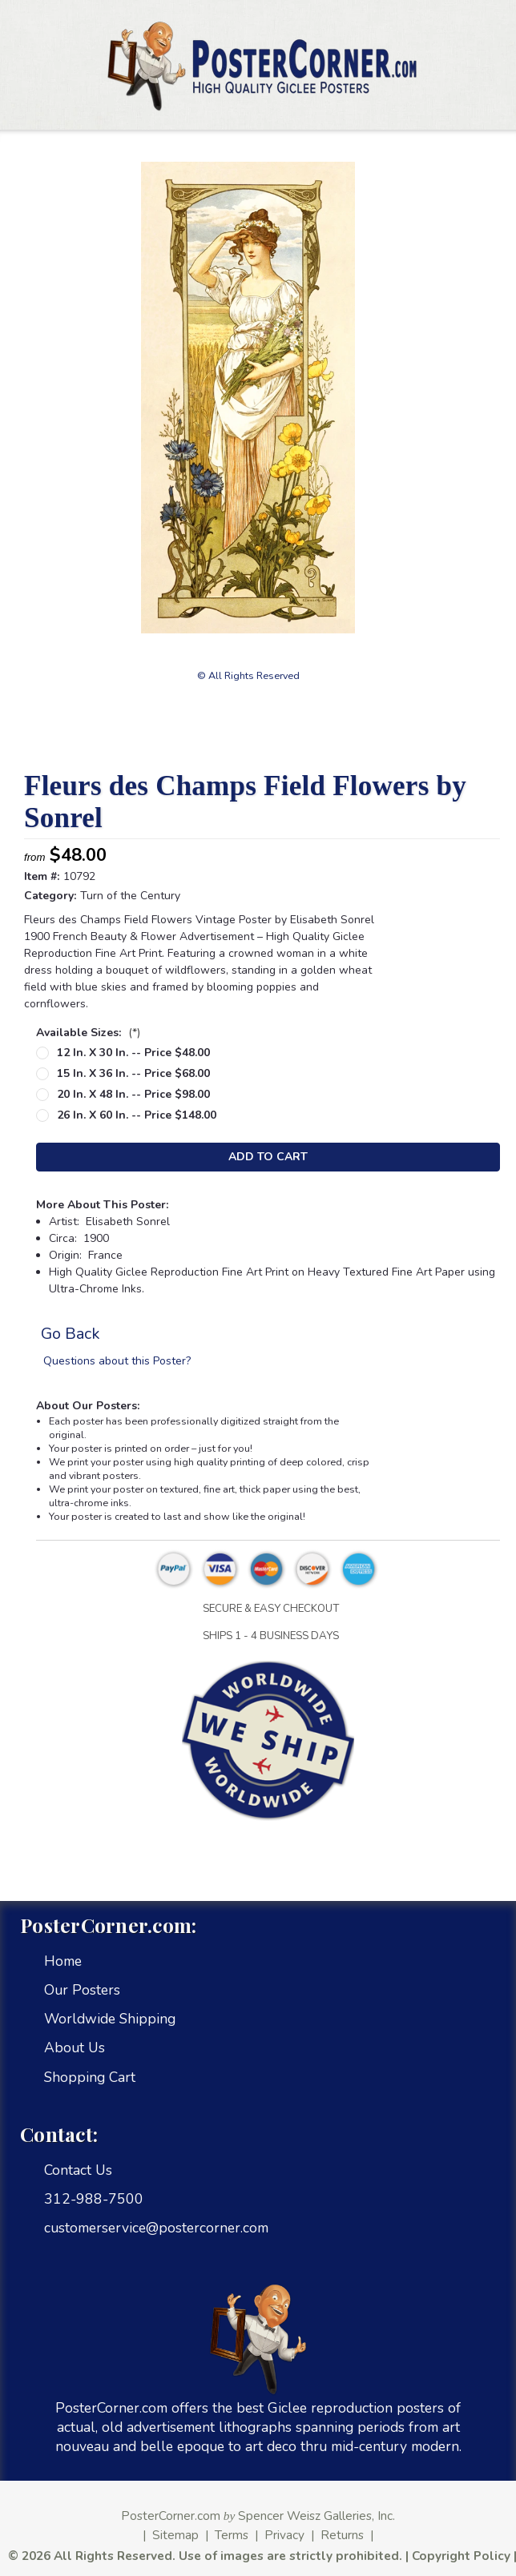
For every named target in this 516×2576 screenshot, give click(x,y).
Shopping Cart (89, 2077)
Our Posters (82, 1989)
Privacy (284, 2534)
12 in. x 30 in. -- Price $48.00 (133, 1052)
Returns (342, 2534)
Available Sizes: (88, 1032)
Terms (231, 2534)
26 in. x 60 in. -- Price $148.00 (136, 1115)
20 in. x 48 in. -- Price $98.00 (133, 1094)
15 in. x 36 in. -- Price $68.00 (133, 1073)
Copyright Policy (461, 2555)
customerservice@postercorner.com (156, 2227)
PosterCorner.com (170, 2515)
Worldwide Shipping (109, 2018)
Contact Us (78, 2170)
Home (63, 1961)
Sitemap (175, 2534)
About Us (74, 2047)
